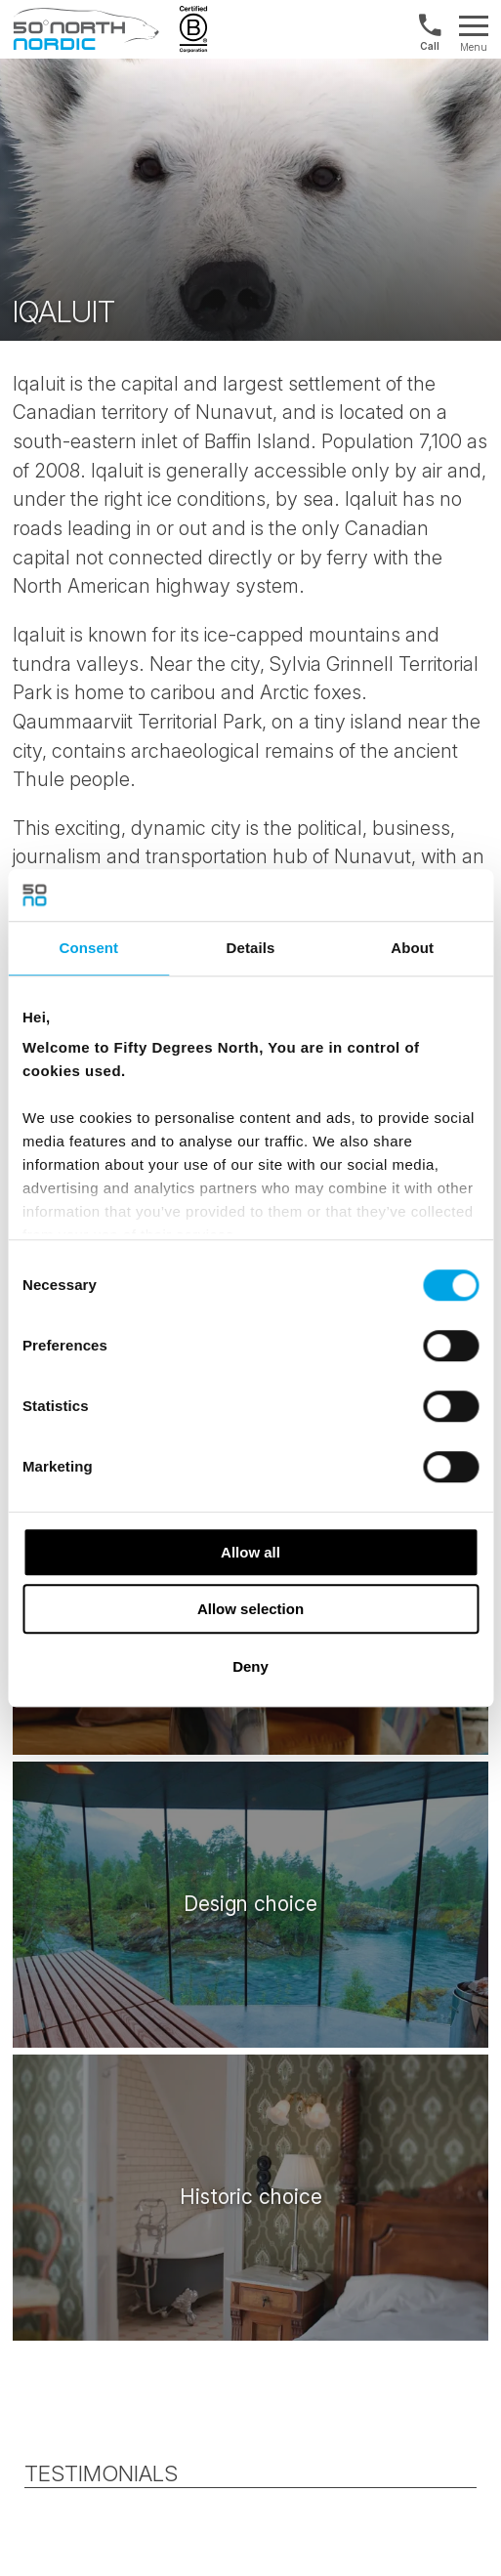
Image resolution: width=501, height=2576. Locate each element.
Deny (250, 1666)
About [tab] (412, 947)
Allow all (250, 1552)
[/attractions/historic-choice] (250, 2197)
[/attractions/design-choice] (250, 1904)
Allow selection (250, 1608)
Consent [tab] (88, 947)
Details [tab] (251, 947)
